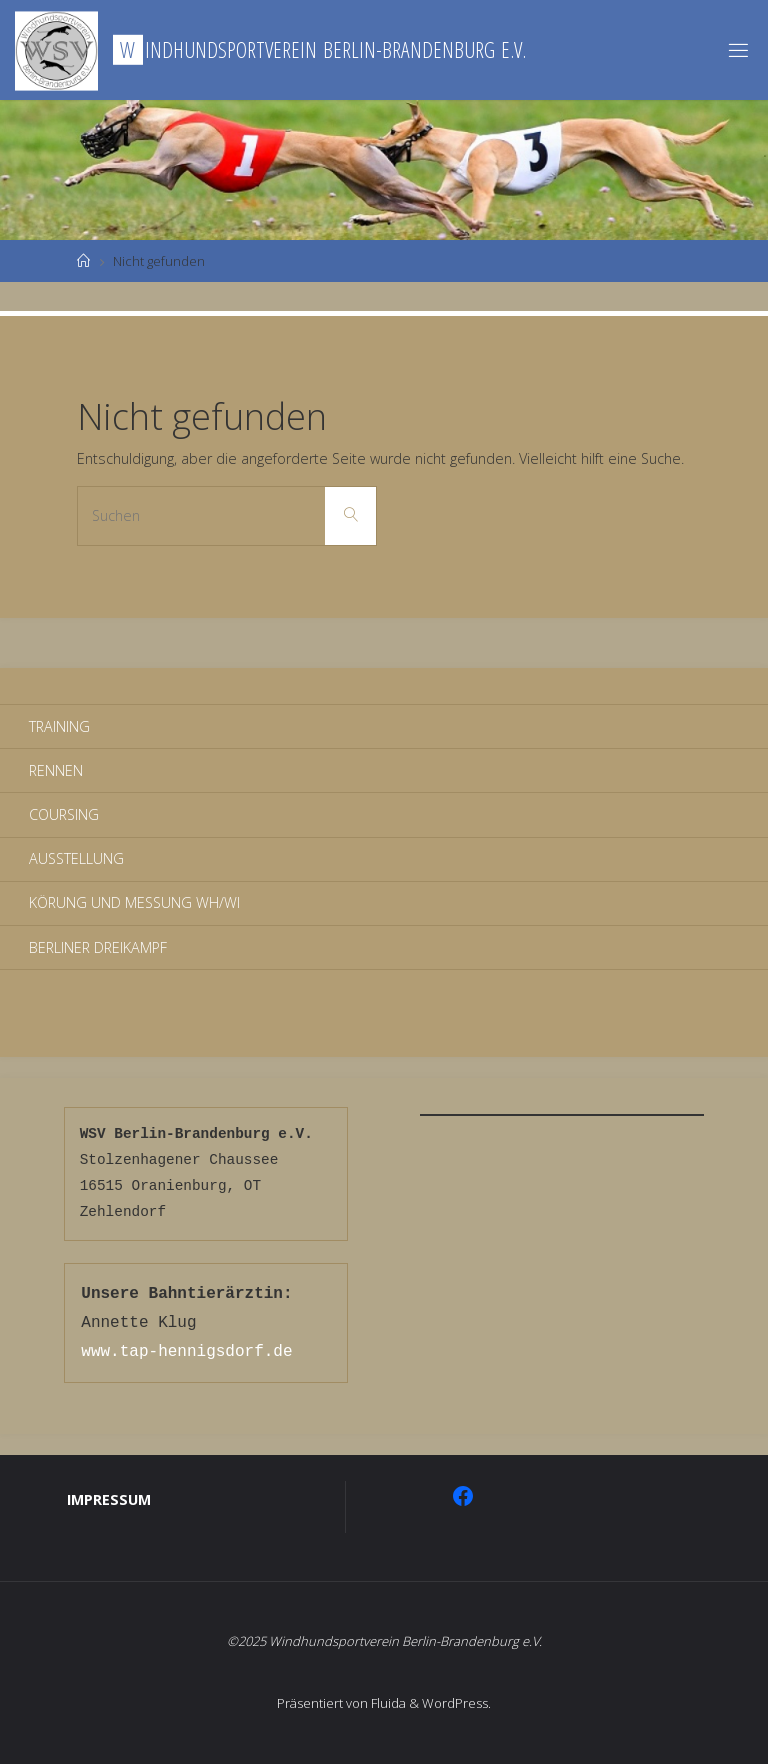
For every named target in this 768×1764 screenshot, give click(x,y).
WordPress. (456, 1703)
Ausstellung (76, 858)
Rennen (56, 770)
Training (59, 726)
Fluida (387, 1703)
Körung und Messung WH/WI (134, 902)
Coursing (64, 814)
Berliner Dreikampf (98, 947)
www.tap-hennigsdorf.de (186, 1352)
